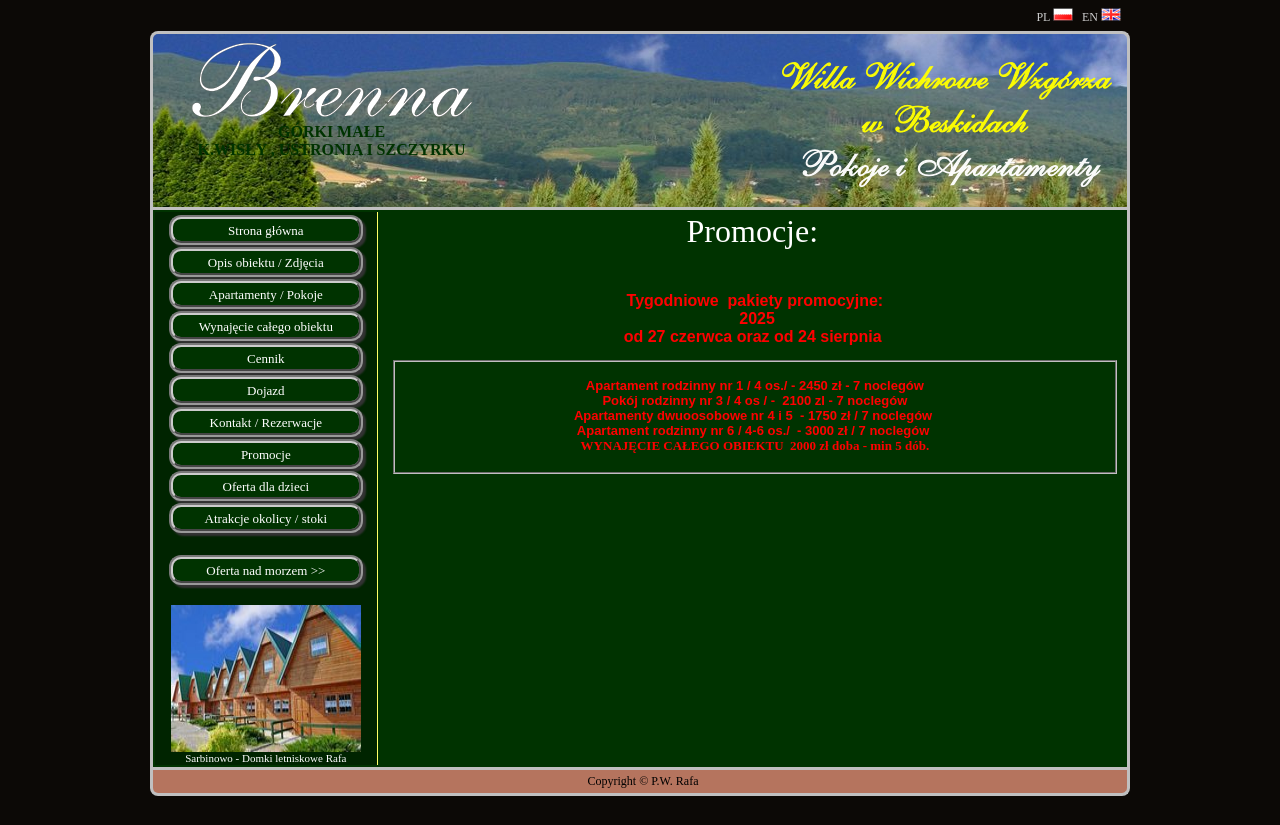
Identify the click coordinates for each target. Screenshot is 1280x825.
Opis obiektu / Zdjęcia (266, 262)
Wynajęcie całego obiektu (266, 326)
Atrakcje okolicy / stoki (266, 518)
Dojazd (266, 390)
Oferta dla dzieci (266, 486)
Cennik (266, 358)
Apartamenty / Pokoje (266, 294)
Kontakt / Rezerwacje (266, 422)
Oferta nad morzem (256, 570)
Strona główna (265, 230)
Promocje (266, 454)
